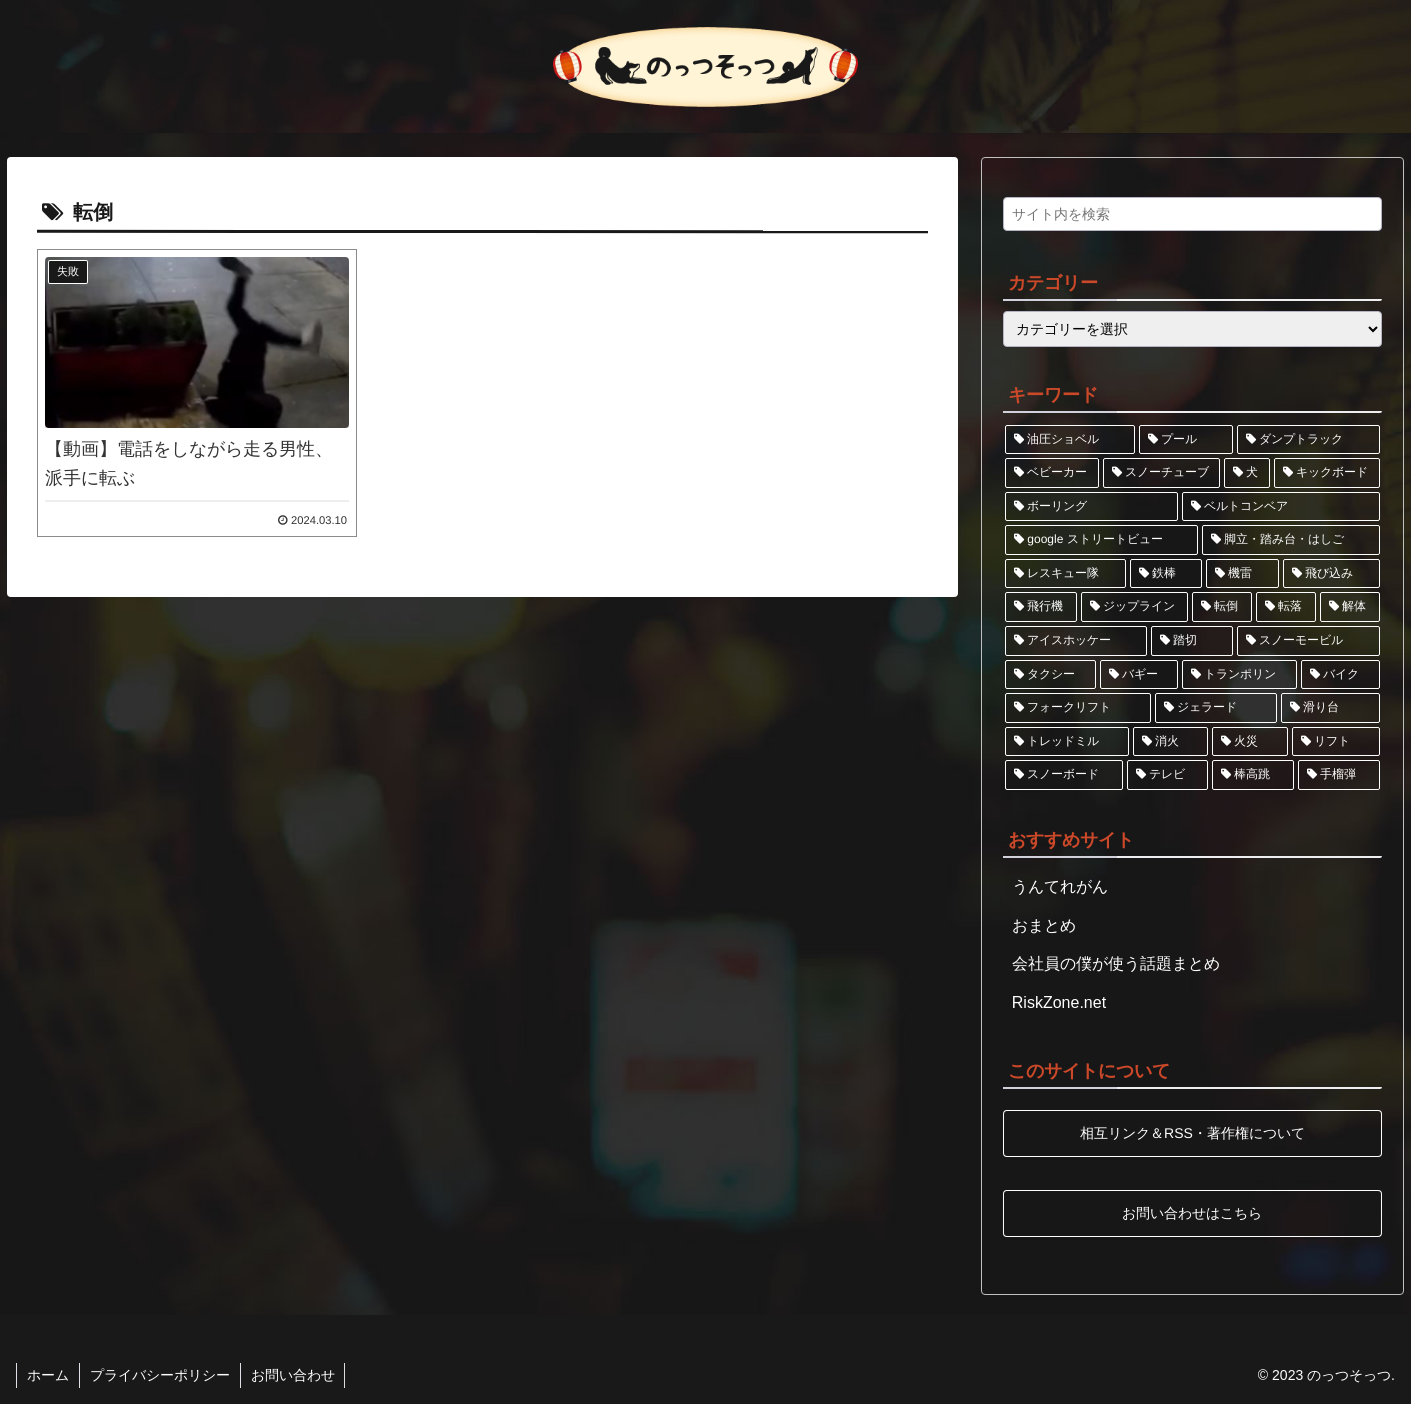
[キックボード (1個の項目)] (1327, 473)
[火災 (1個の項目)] (1250, 742)
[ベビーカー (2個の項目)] (1052, 473)
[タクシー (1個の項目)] (1050, 675)
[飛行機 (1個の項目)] (1041, 607)
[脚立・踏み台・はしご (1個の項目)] (1291, 540)
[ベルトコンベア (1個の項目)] (1281, 507)
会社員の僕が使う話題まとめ (1116, 963)
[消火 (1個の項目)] (1171, 742)
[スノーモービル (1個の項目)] (1308, 641)
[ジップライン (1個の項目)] (1135, 607)
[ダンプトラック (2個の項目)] (1308, 440)
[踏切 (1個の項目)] (1192, 641)
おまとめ (1044, 925)
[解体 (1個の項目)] (1350, 607)
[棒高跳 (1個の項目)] (1253, 775)
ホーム (48, 1375)
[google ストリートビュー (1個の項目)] (1101, 540)
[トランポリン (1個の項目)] (1239, 675)
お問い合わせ (293, 1375)
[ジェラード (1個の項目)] (1216, 708)
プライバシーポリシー (160, 1375)
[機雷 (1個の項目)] (1242, 574)
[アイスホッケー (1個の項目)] (1076, 641)
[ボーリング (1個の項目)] (1092, 507)
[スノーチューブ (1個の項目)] (1162, 473)
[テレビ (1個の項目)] (1168, 775)
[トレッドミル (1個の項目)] (1067, 742)
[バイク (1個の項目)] (1340, 675)
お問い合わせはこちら (1192, 1212)
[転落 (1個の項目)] (1286, 607)
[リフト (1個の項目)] (1336, 742)
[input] (1192, 214)
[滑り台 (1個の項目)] (1330, 708)
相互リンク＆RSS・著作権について (1192, 1133)
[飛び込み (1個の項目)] (1331, 574)
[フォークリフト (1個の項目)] (1078, 708)
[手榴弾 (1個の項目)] (1339, 775)
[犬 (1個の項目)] (1247, 473)
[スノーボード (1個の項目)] (1064, 775)
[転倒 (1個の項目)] (1222, 607)
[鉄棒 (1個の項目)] (1166, 574)
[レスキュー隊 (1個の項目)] (1065, 574)
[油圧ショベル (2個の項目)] (1070, 440)
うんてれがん (1060, 886)
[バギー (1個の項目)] (1139, 675)
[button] (1361, 219)
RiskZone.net (1059, 1002)
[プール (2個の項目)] (1186, 440)
